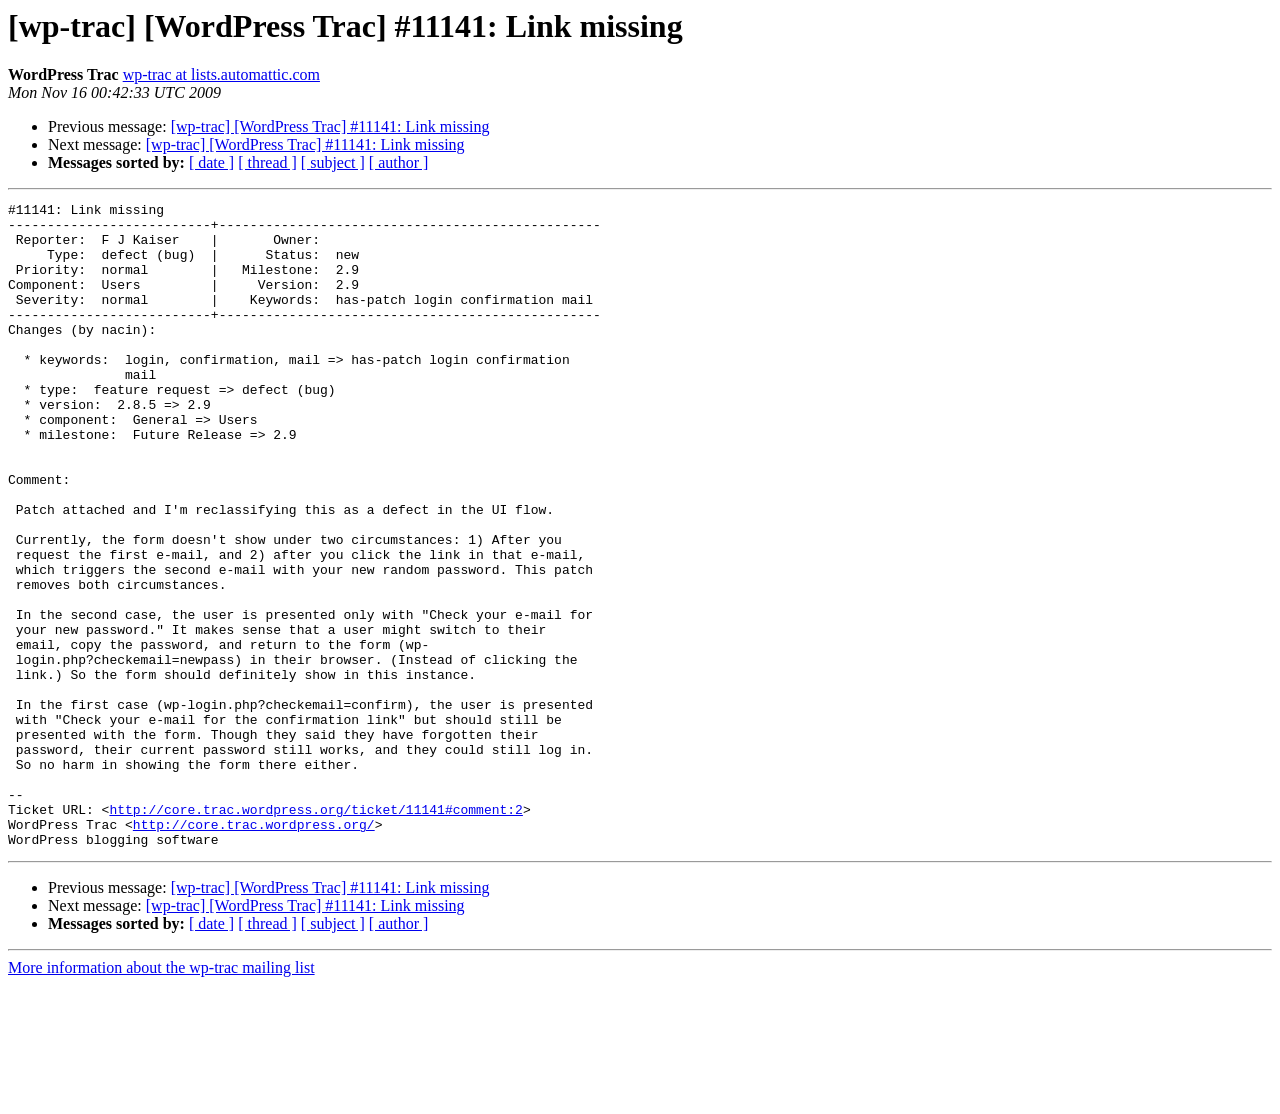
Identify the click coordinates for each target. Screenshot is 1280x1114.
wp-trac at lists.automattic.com (221, 74)
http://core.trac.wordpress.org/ (254, 950)
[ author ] (399, 162)
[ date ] (211, 162)
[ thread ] (267, 162)
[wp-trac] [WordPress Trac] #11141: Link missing (330, 126)
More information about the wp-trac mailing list (161, 1096)
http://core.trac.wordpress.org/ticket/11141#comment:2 (315, 932)
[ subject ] (333, 162)
